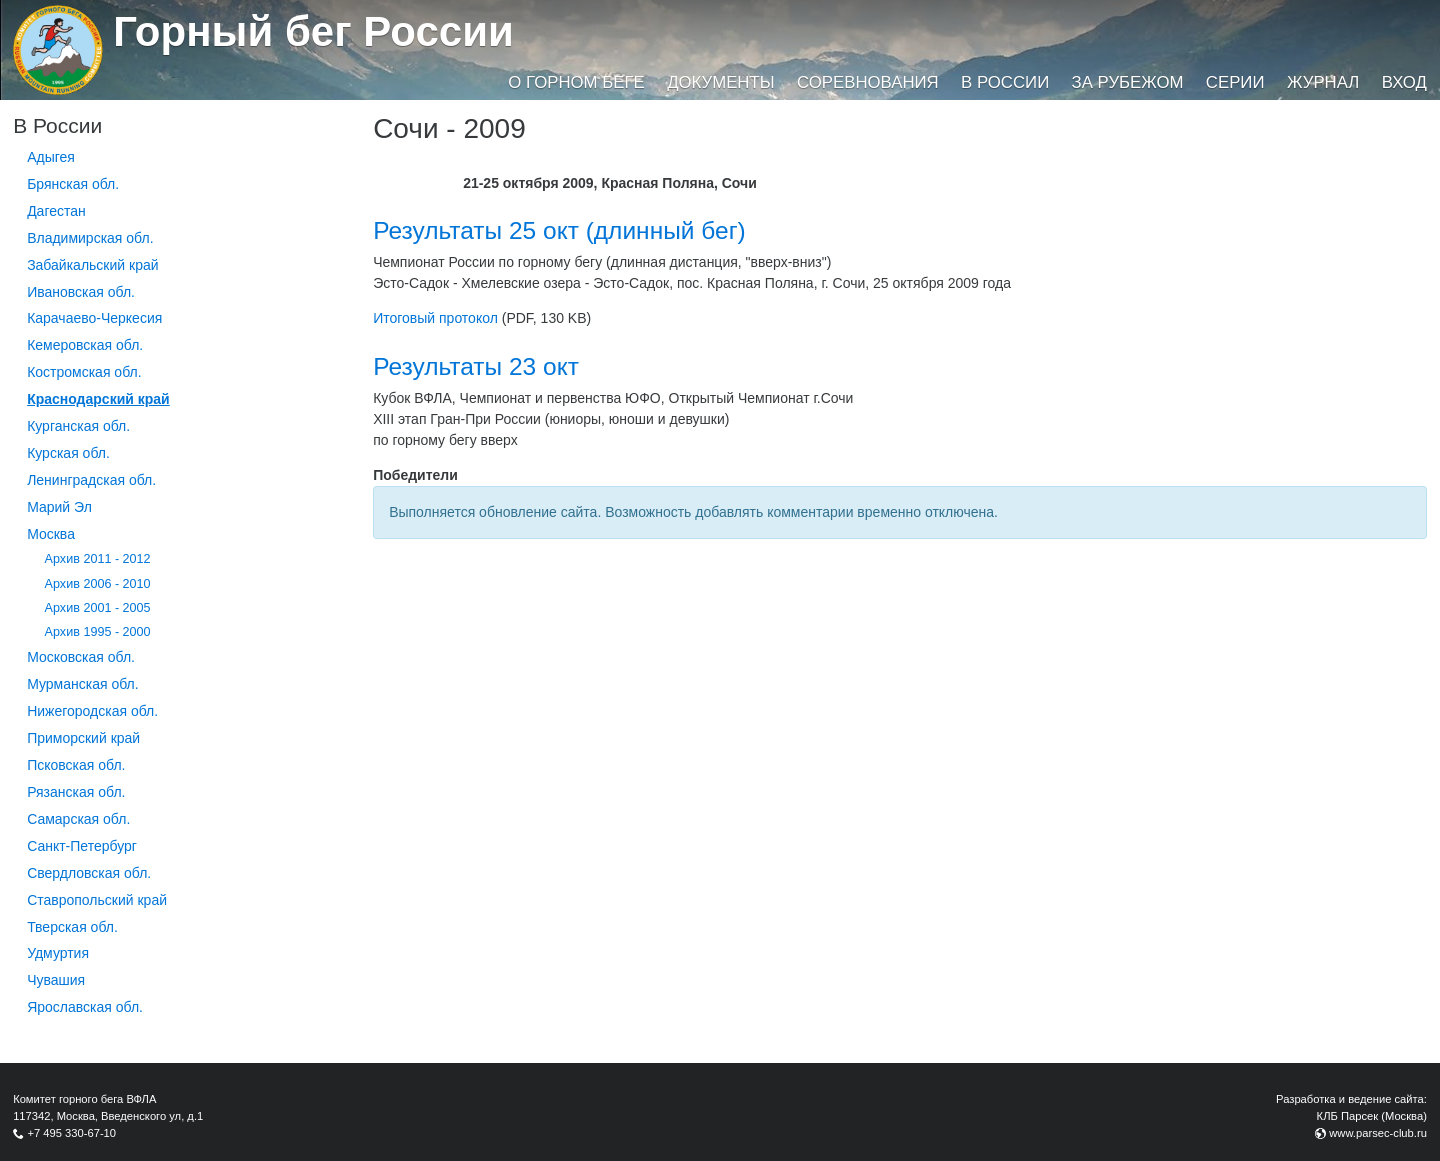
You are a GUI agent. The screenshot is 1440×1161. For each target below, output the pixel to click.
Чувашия (56, 980)
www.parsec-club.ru (1378, 1133)
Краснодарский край (98, 399)
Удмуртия (58, 953)
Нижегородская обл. (92, 711)
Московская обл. (81, 657)
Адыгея (51, 157)
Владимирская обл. (90, 238)
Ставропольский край (97, 900)
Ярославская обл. (85, 1007)
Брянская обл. (73, 184)
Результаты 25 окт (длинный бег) (559, 230)
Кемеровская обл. (85, 345)
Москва (51, 534)
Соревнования (868, 82)
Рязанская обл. (76, 792)
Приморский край (83, 738)
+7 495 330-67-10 (71, 1133)
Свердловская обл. (89, 873)
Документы (720, 82)
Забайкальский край (92, 265)
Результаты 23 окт (476, 366)
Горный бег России (313, 31)
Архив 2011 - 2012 (98, 559)
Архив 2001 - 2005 (98, 608)
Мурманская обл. (83, 684)
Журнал (1323, 82)
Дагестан (56, 211)
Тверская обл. (72, 927)
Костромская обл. (84, 372)
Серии (1235, 82)
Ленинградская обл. (91, 480)
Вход (1404, 82)
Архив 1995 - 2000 (98, 632)
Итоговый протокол (435, 318)
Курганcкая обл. (78, 426)
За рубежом (1128, 82)
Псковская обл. (76, 765)
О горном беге (576, 82)
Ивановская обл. (81, 292)
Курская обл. (68, 453)
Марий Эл (59, 507)
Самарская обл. (78, 819)
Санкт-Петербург (82, 846)
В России (1005, 82)
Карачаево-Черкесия (94, 318)
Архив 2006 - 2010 (98, 584)
